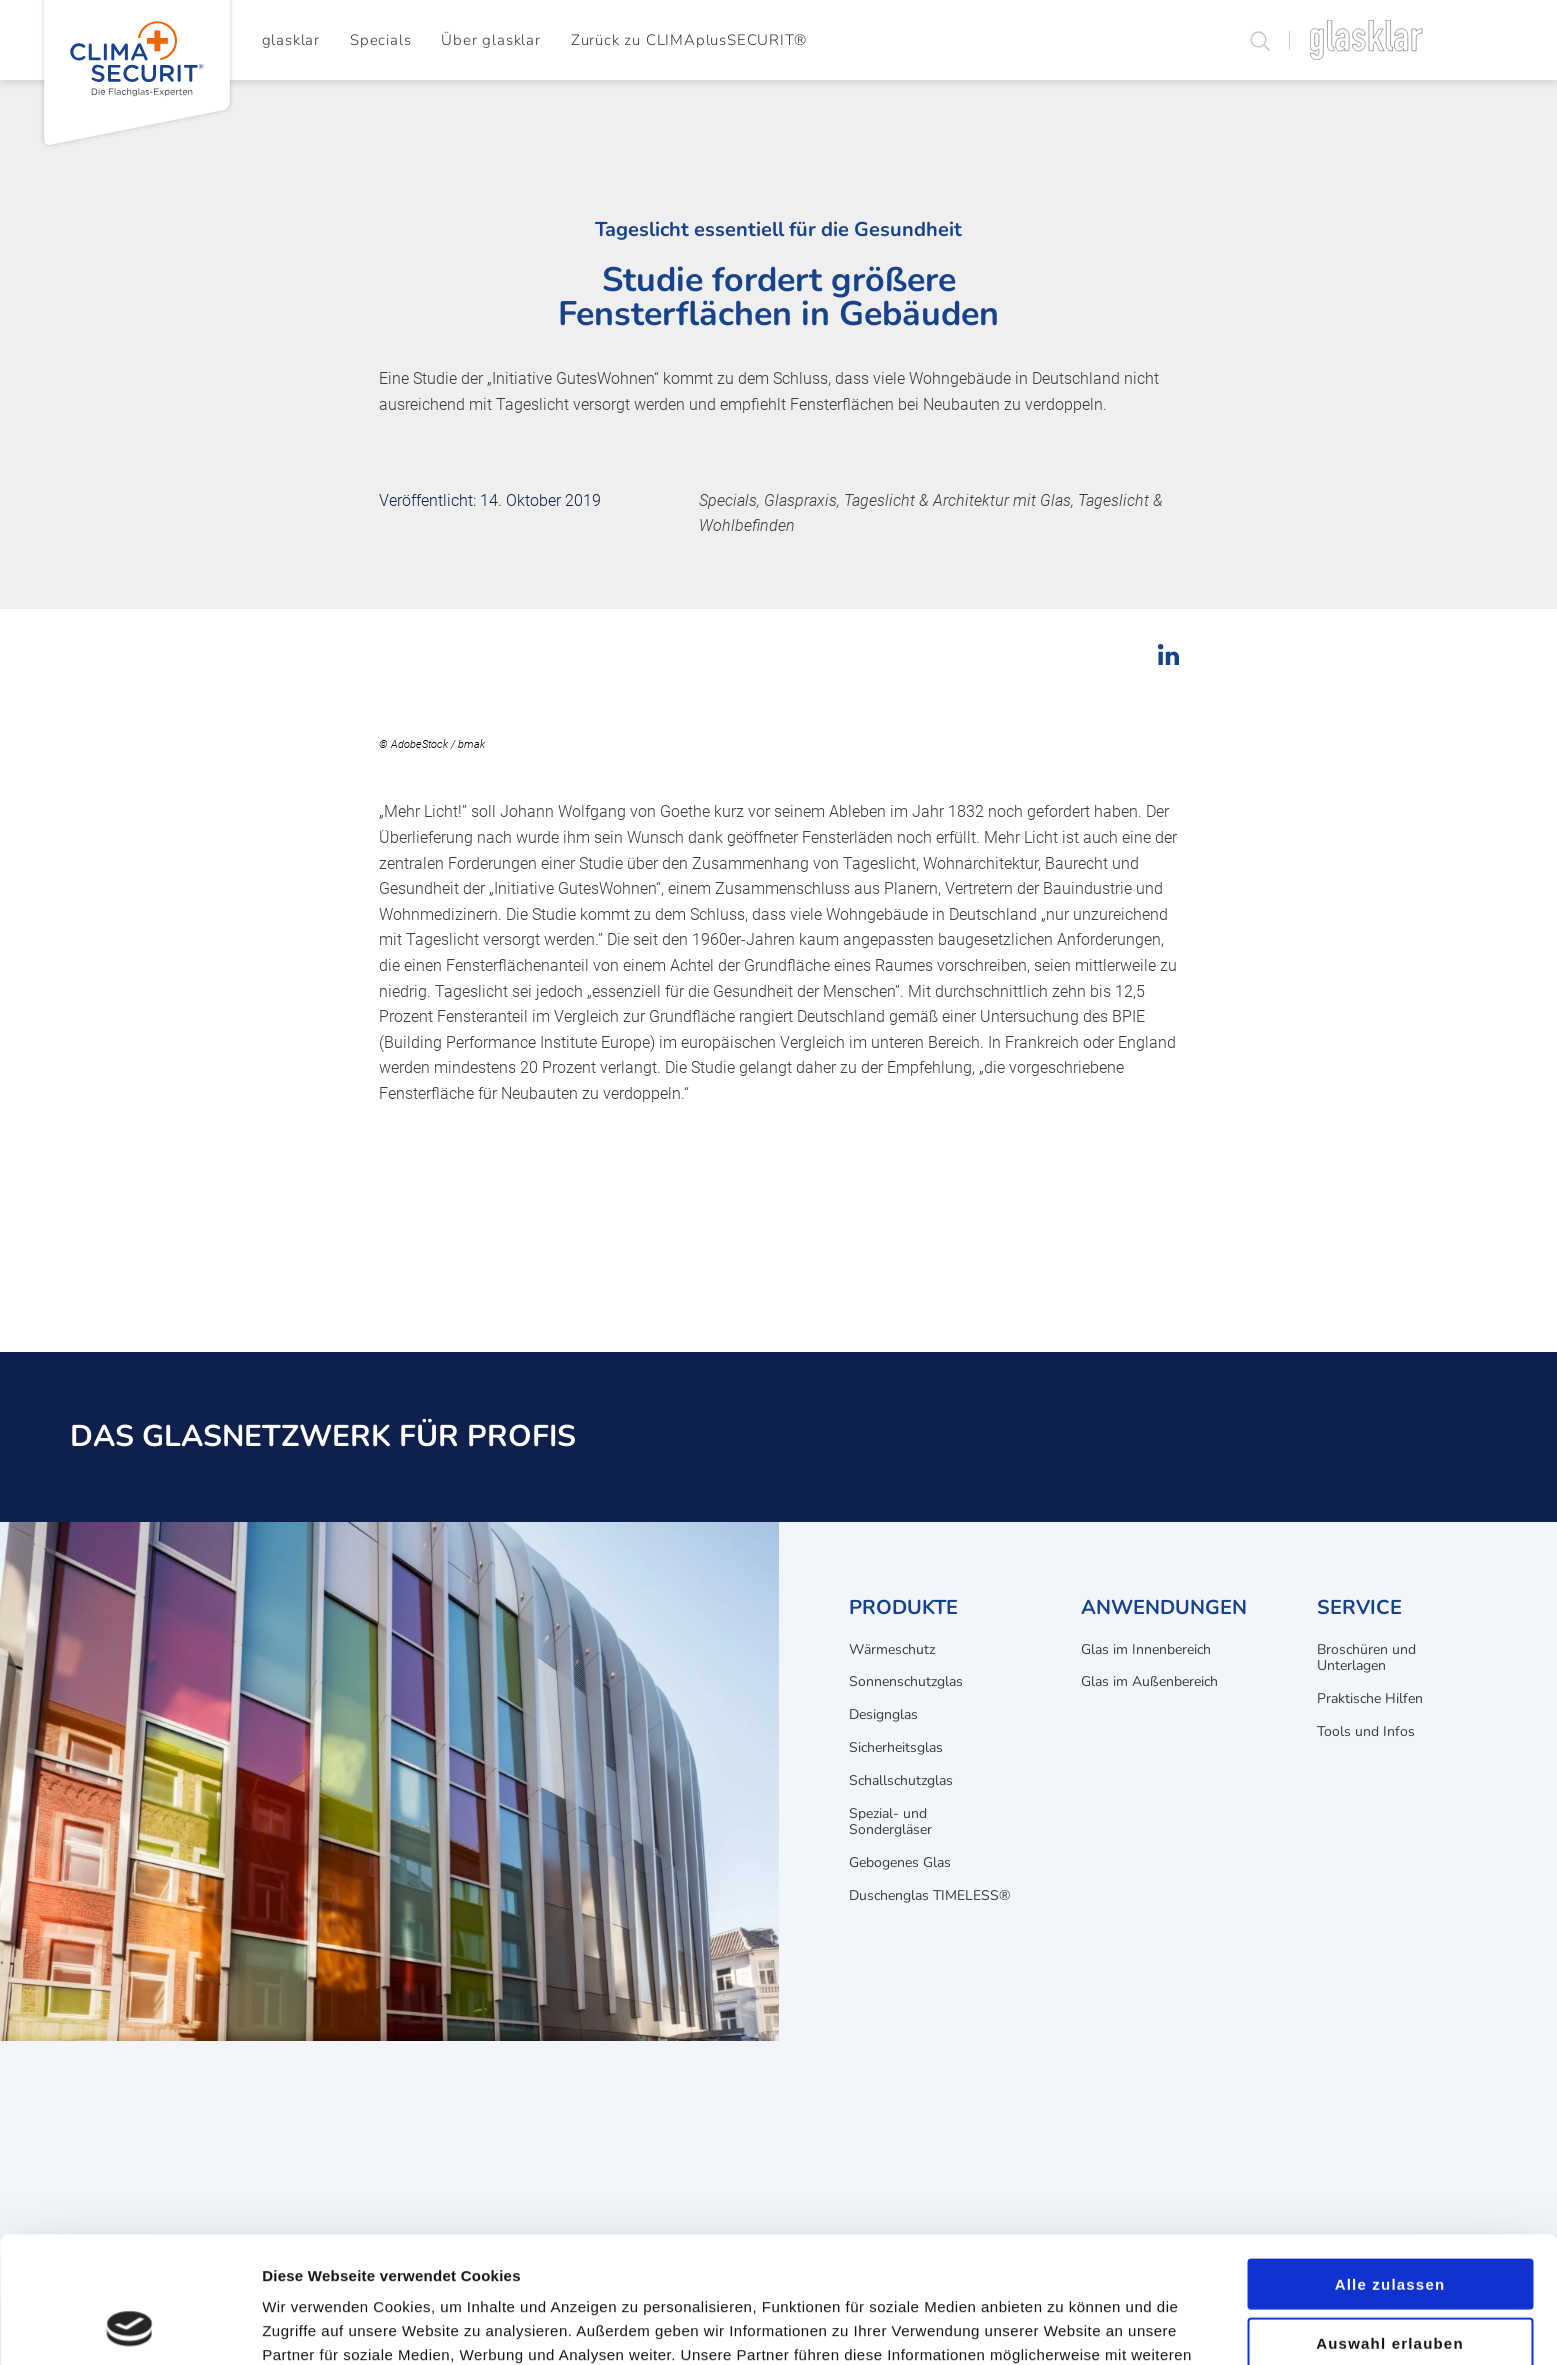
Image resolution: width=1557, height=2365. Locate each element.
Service (1359, 1607)
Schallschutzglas (901, 1780)
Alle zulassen (1390, 2165)
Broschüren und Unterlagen (1366, 1658)
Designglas (883, 1714)
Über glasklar (490, 40)
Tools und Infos (1366, 1731)
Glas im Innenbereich (1146, 1649)
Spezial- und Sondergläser (890, 1822)
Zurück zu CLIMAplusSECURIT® (689, 40)
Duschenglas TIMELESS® (929, 1895)
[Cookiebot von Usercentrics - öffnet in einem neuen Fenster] (129, 2326)
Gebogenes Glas (900, 1862)
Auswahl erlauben (1390, 2224)
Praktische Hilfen (1370, 1698)
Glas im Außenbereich (1149, 1681)
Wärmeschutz (892, 1649)
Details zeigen (1063, 2325)
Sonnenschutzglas (906, 1681)
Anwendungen (1164, 1607)
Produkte (903, 1607)
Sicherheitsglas (896, 1747)
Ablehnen (1390, 2282)
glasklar (291, 40)
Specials (380, 40)
